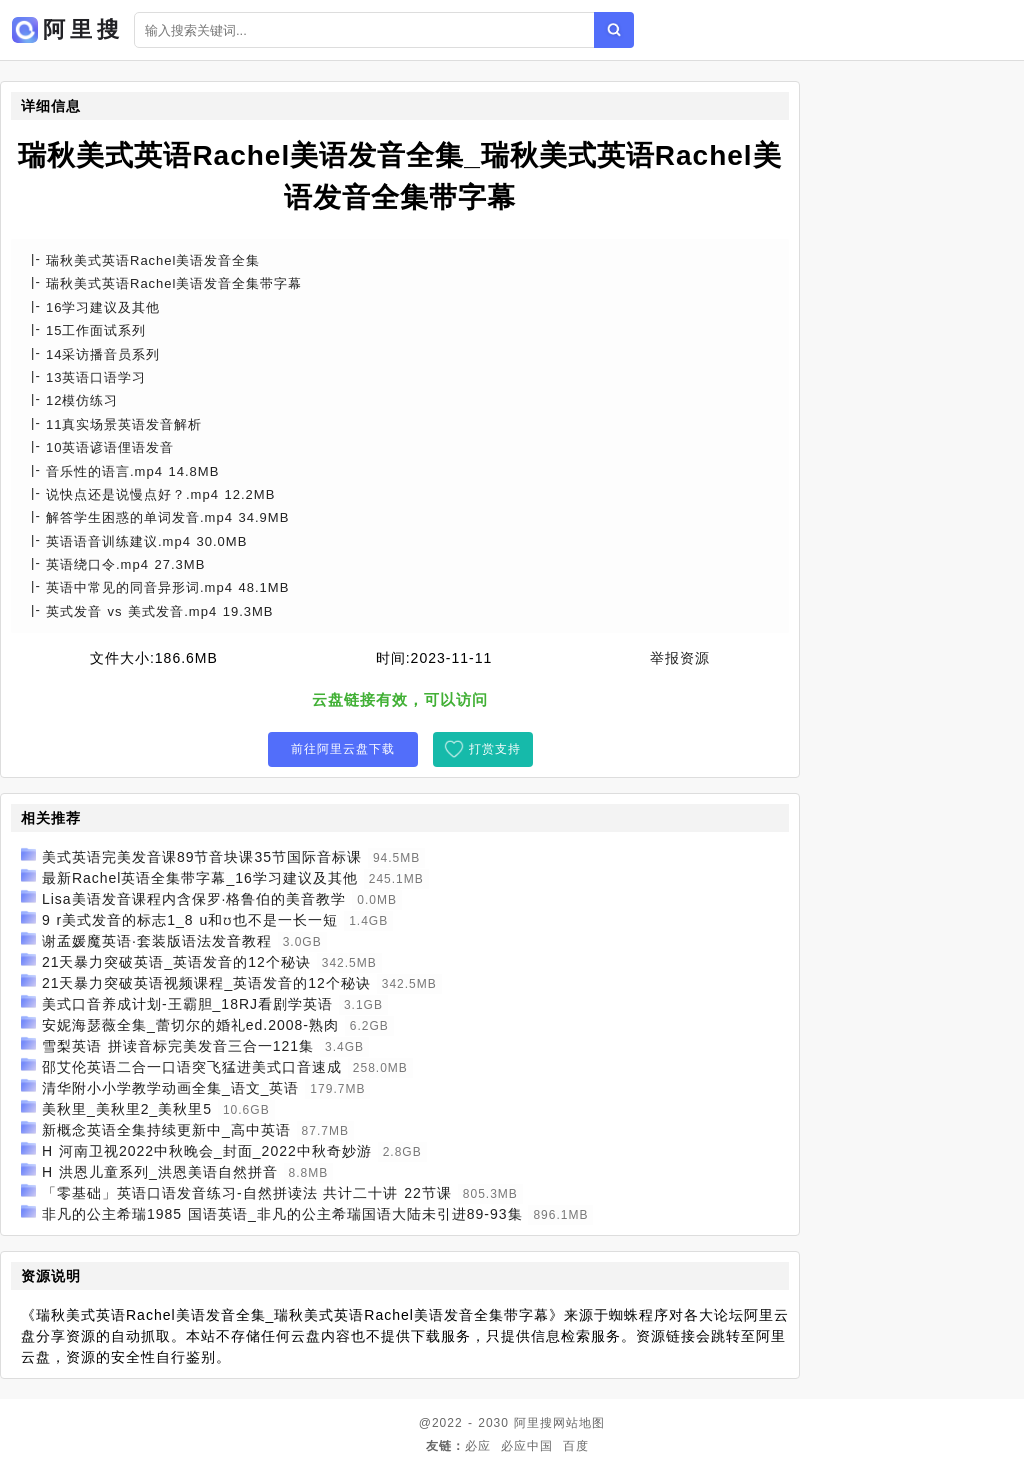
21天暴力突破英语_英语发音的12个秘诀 (176, 962)
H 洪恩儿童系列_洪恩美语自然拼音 (160, 1172)
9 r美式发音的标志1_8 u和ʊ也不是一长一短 (190, 920)
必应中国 (527, 1446)
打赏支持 (495, 749)
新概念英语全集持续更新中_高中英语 (166, 1130)
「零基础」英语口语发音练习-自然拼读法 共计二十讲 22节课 (247, 1193)
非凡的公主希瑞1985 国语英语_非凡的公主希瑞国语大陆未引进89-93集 (282, 1214)
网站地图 (579, 1423)
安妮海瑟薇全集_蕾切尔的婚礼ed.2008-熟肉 (190, 1025)
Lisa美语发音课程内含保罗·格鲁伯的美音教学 (194, 899)
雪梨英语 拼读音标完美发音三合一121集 (178, 1046)
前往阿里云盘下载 (343, 749)
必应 (478, 1446)
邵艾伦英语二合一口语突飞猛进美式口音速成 (192, 1067)
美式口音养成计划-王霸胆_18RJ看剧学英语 (187, 1004)
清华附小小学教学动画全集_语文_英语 (171, 1088)
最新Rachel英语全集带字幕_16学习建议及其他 (200, 878)
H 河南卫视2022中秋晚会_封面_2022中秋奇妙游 (207, 1151)
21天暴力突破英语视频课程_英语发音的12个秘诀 (206, 983)
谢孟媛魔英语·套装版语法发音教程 (157, 941)
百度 (576, 1446)
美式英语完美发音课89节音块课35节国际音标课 (202, 857)
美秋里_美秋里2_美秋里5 (127, 1109)
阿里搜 (533, 1423)
